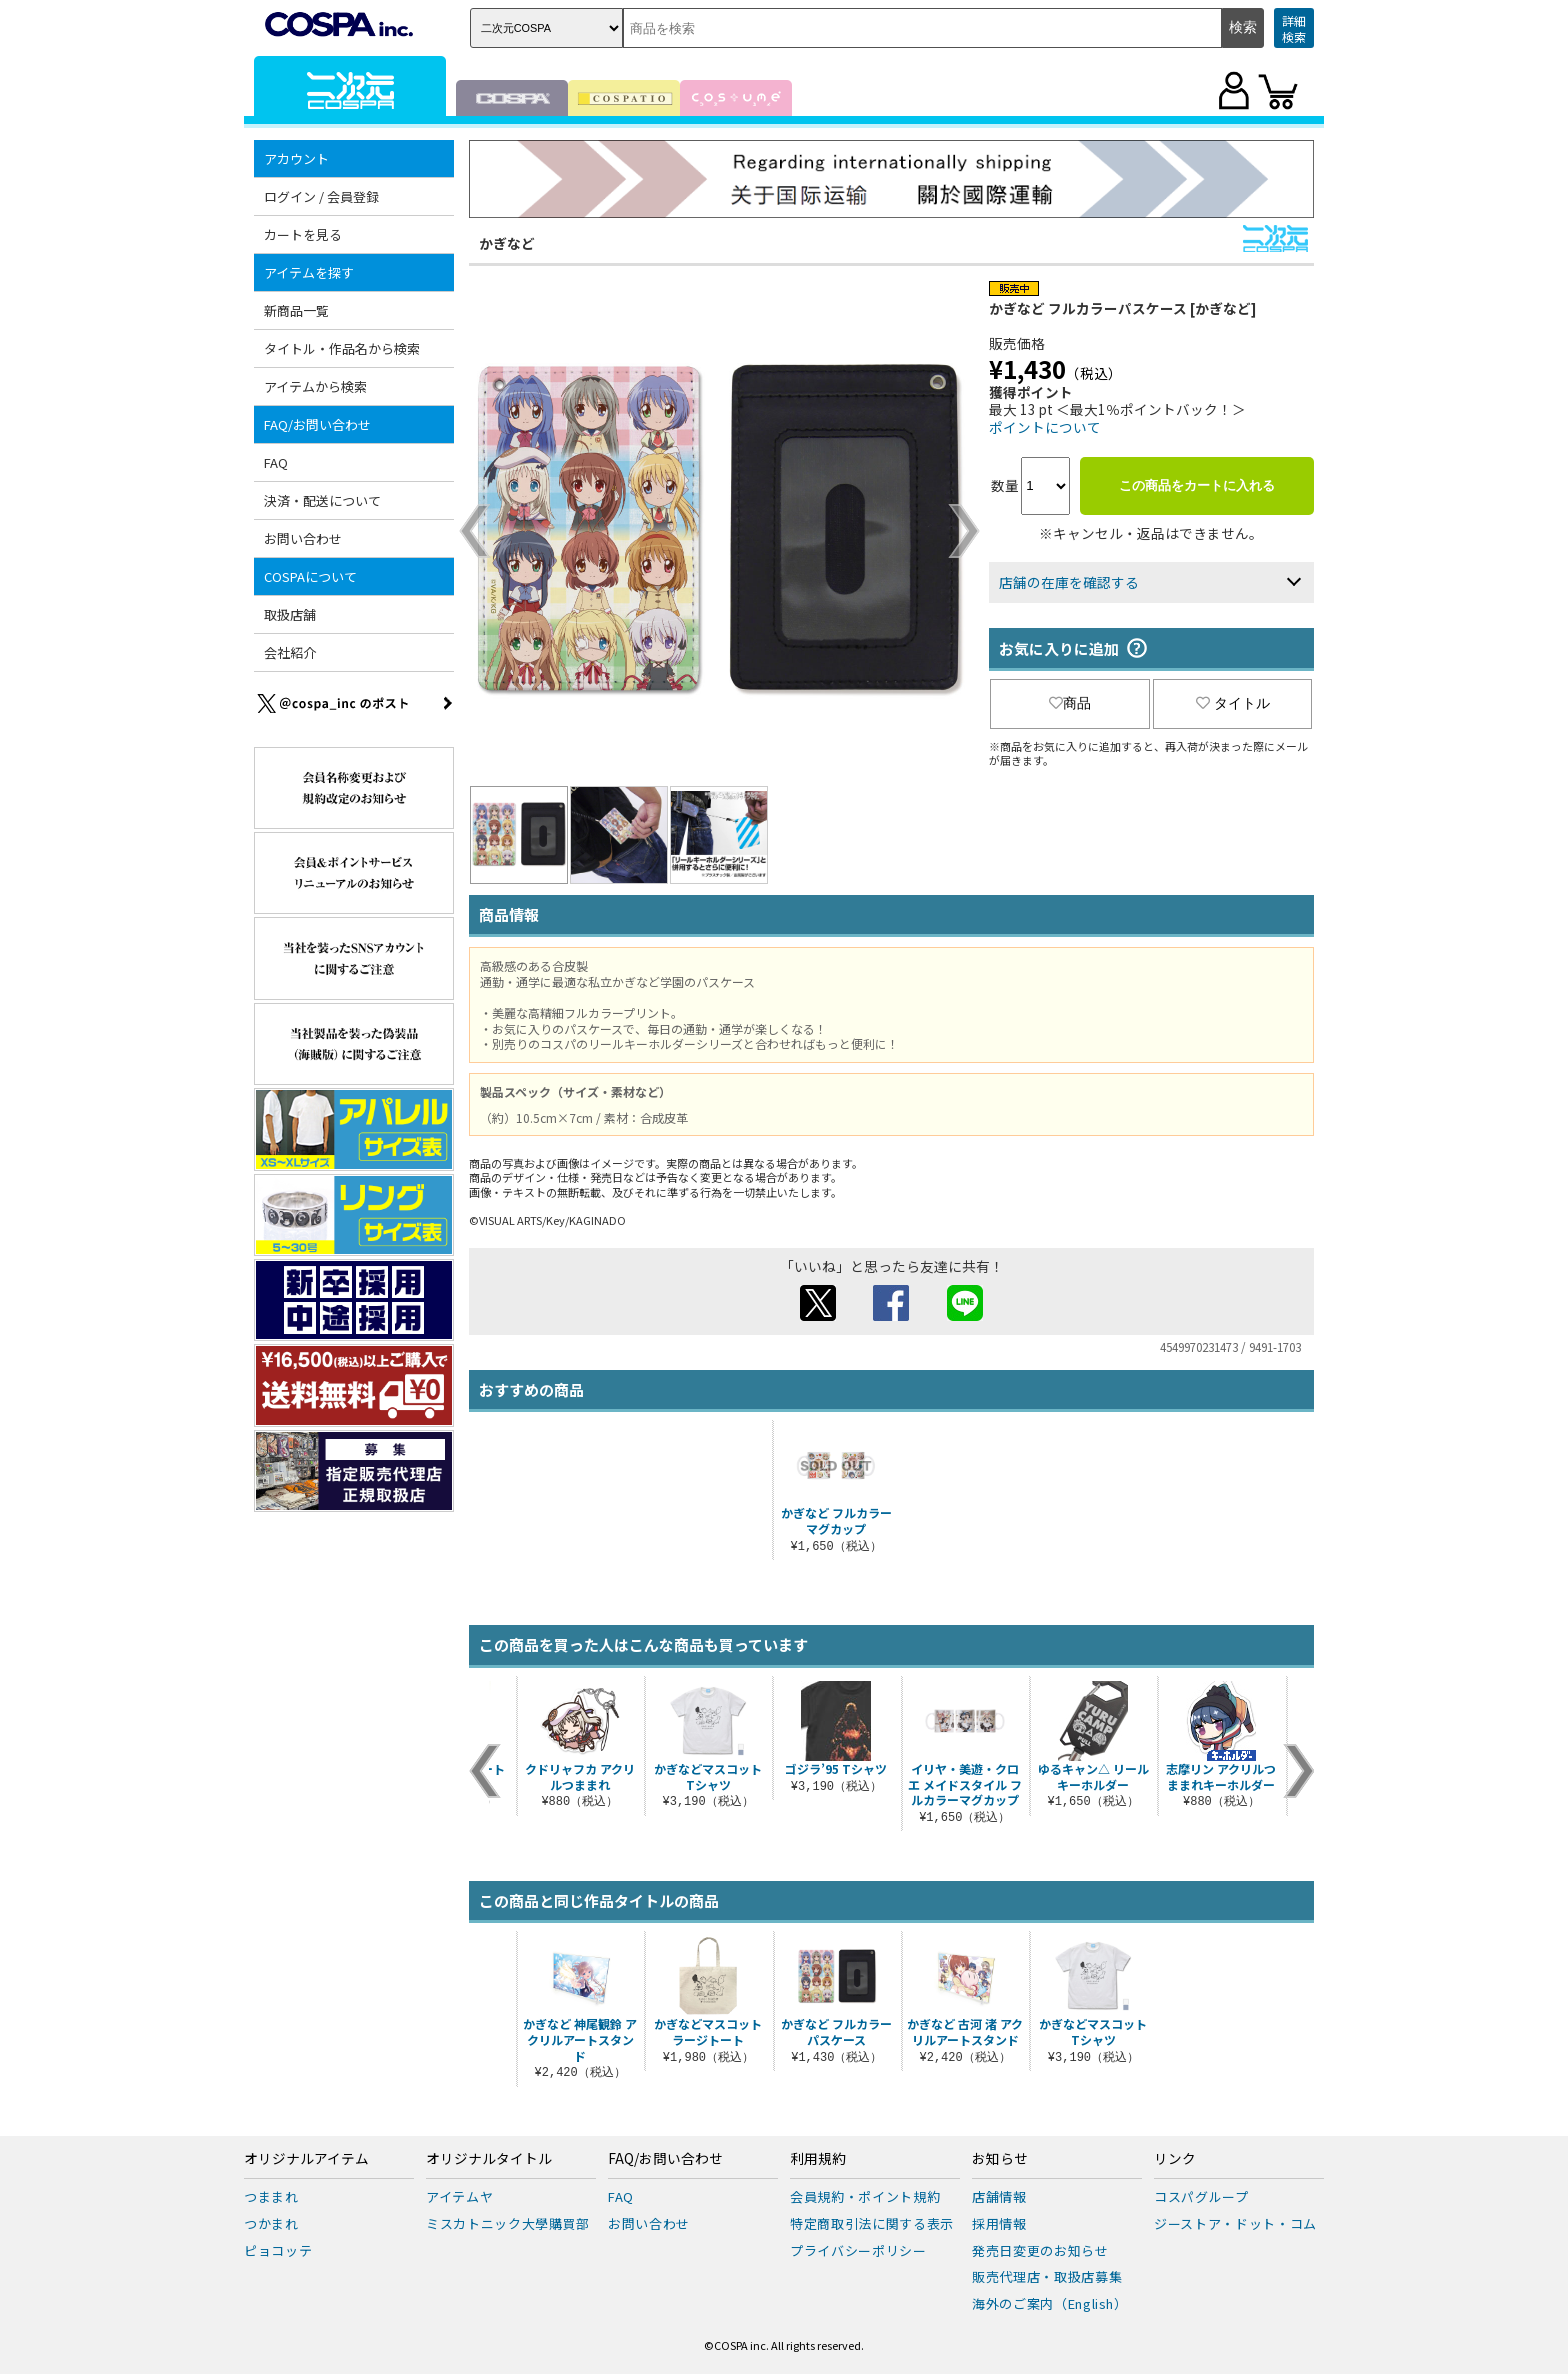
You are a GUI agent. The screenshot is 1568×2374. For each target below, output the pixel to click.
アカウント (296, 158)
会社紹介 (290, 652)
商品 (1070, 703)
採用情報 (999, 2223)
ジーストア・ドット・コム (1235, 2223)
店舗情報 (999, 2196)
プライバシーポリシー (858, 2250)
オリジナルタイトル (489, 2159)
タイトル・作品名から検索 (342, 348)
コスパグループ (1201, 2196)
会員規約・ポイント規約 (865, 2196)
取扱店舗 (290, 614)
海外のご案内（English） (1050, 2303)
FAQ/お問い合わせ (317, 424)
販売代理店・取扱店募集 (1047, 2276)
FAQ (276, 462)
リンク (1175, 2159)
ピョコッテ (278, 2250)
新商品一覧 (296, 310)
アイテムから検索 (315, 386)
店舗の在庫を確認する (1069, 582)
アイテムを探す (309, 272)
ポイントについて (1045, 427)
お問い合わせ (303, 538)
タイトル (1233, 703)
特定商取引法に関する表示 (872, 2223)
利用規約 (818, 2159)
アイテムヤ (459, 2196)
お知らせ (1000, 2159)
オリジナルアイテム (306, 2159)
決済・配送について (322, 500)
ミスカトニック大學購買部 (508, 2223)
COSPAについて (310, 576)
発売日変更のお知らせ (1040, 2250)
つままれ (271, 2196)
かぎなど (507, 243)
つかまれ (271, 2223)
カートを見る (303, 234)
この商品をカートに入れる (1197, 485)
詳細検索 (1294, 28)
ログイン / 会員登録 (321, 196)
